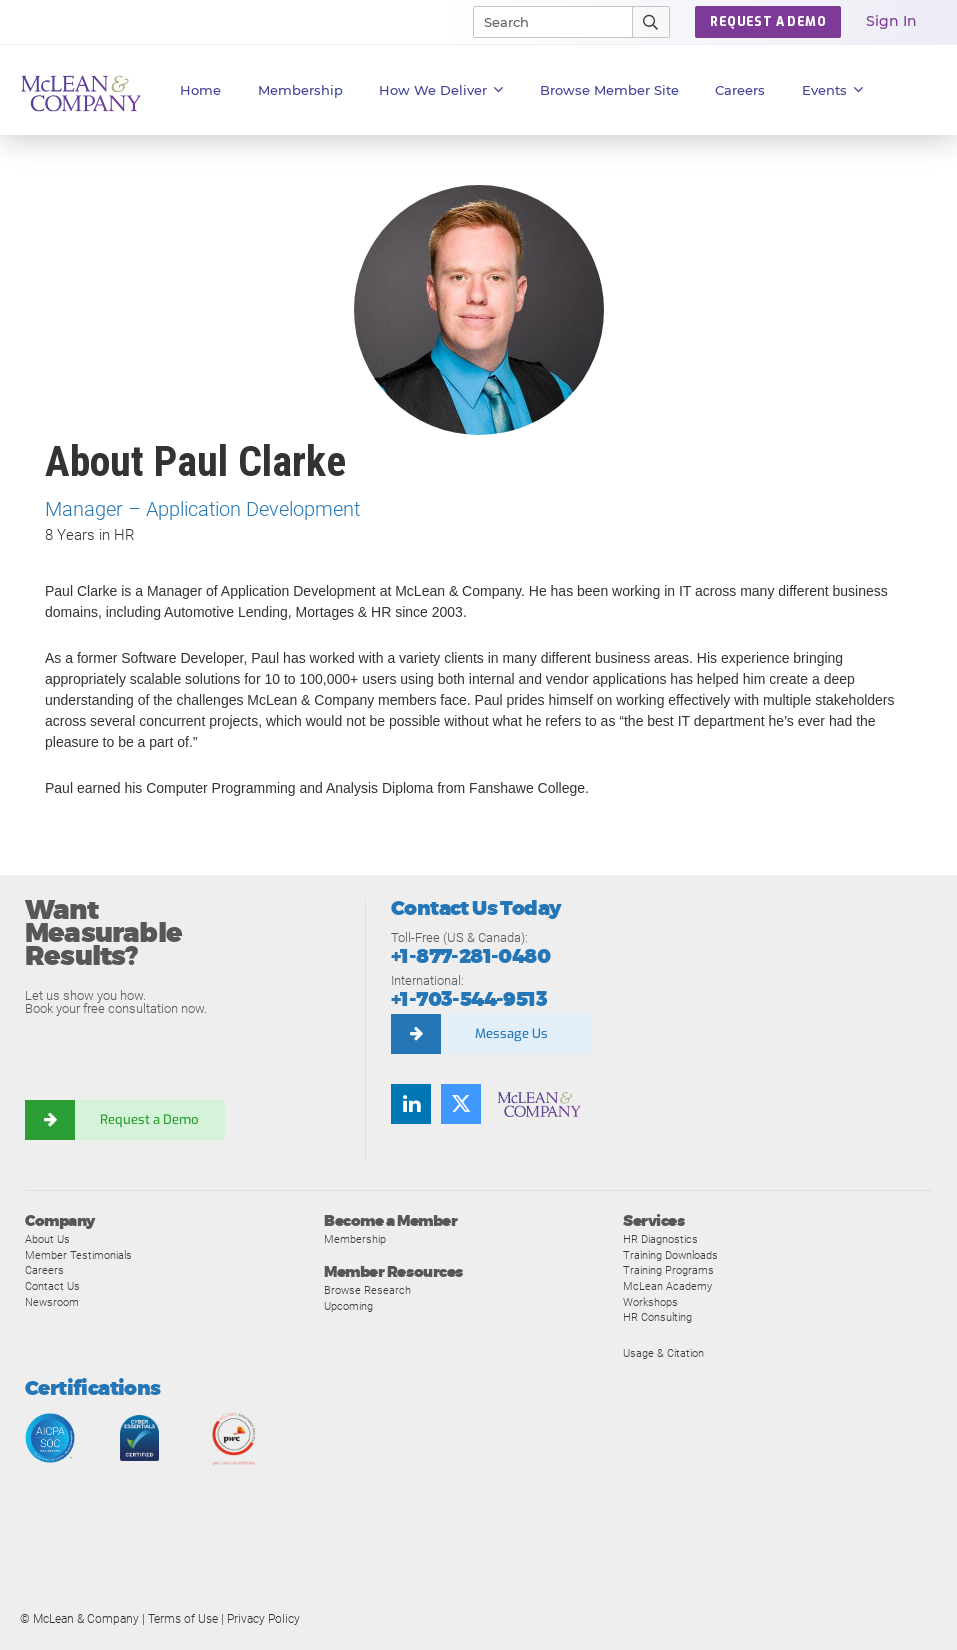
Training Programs (668, 1270)
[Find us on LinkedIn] (411, 1104)
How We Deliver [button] (441, 90)
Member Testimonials (78, 1255)
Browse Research (367, 1290)
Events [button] (833, 90)
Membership (300, 90)
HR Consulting (657, 1317)
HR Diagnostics (660, 1239)
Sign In (891, 21)
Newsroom (52, 1302)
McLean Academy (667, 1286)
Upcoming (348, 1306)
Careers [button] (740, 90)
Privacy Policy (263, 1619)
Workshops (650, 1302)
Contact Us (52, 1286)
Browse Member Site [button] (609, 90)
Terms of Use (183, 1619)
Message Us (511, 1033)
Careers (44, 1270)
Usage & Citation (663, 1353)
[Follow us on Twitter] (461, 1104)
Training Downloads (670, 1255)
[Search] (544, 22)
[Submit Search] (651, 22)
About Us (47, 1239)
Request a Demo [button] (768, 22)
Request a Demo (150, 1119)
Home (200, 90)
